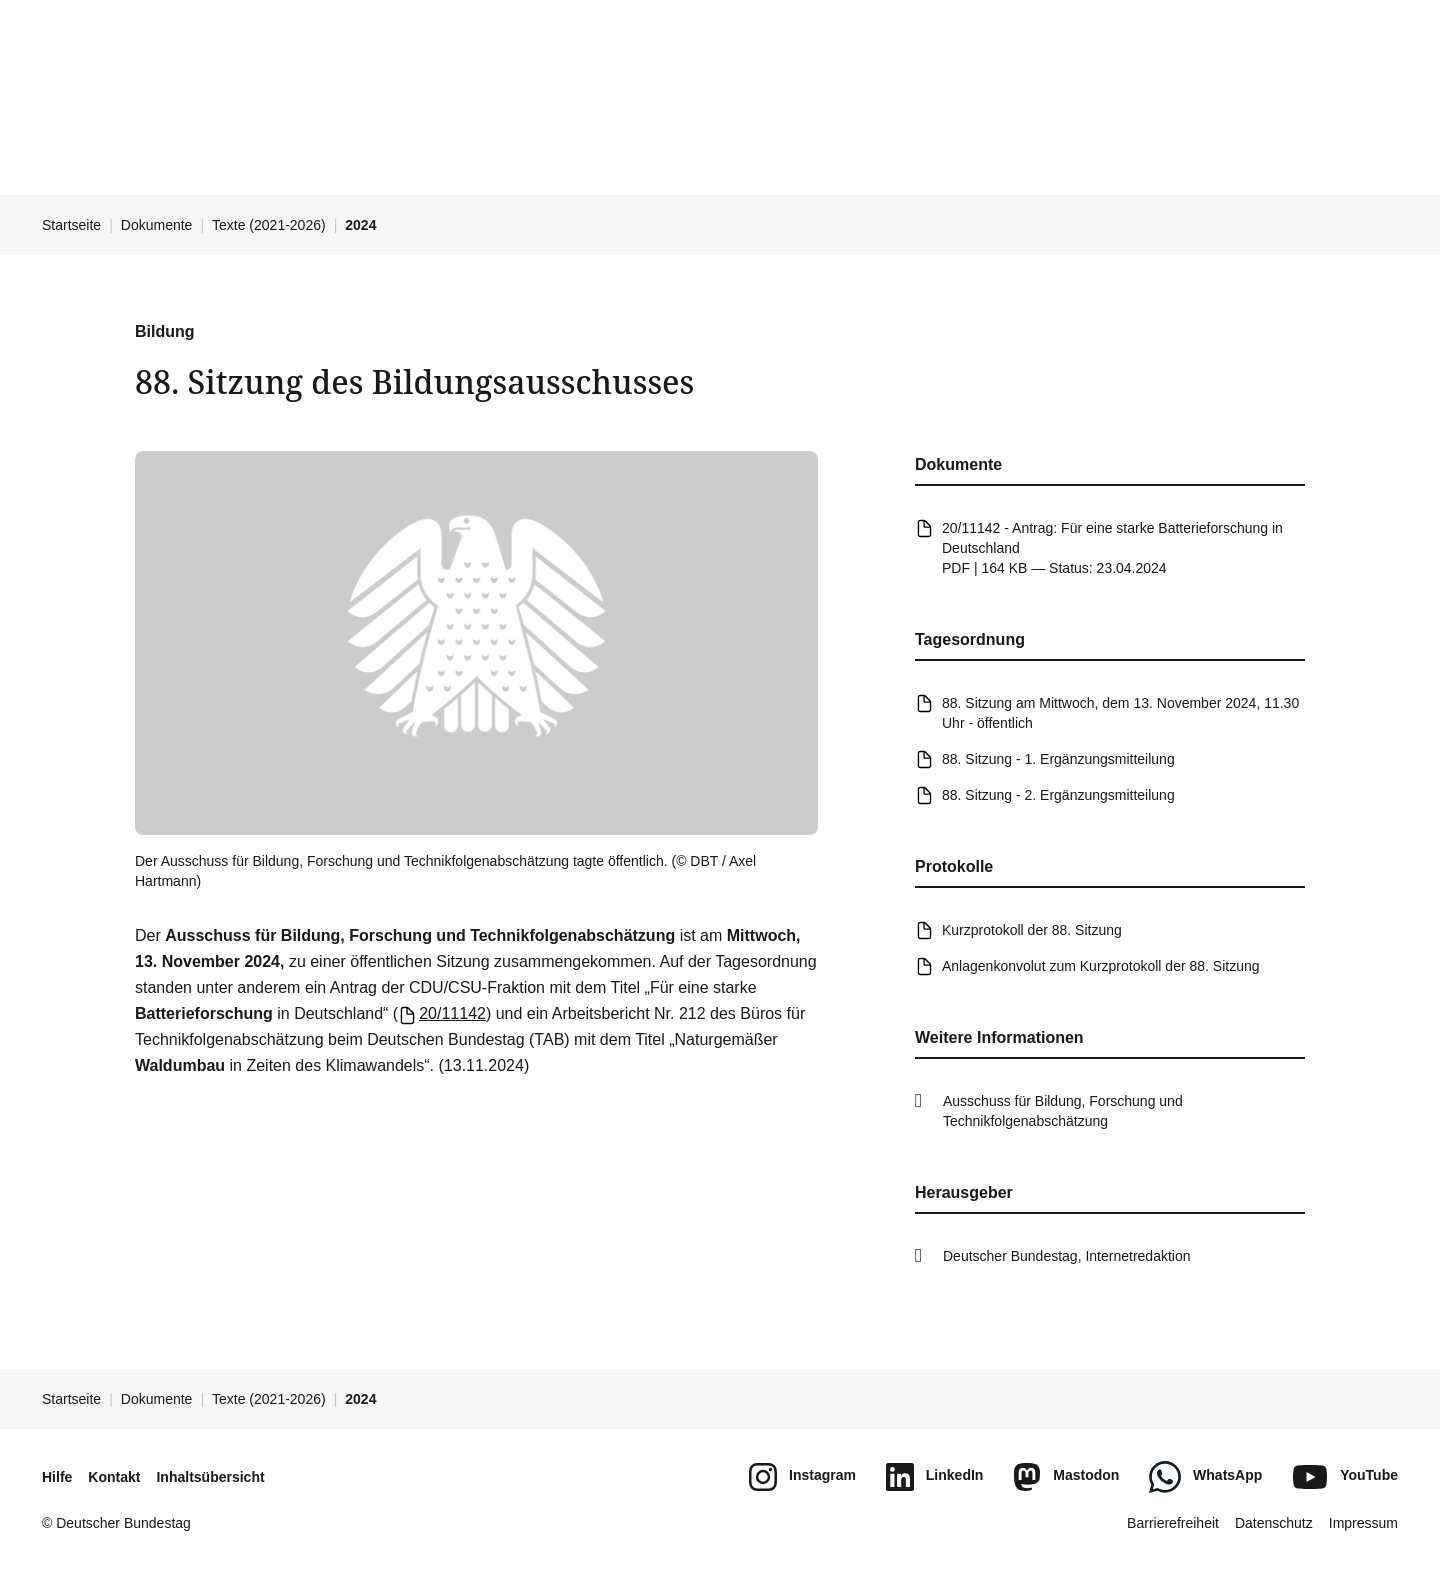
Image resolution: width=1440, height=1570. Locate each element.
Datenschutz (1274, 1523)
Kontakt (114, 1477)
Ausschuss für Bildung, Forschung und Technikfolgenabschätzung (1063, 1111)
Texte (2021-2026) (269, 225)
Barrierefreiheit (1173, 1523)
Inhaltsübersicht (210, 1477)
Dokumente (157, 225)
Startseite (71, 225)
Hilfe (57, 1477)
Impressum (1363, 1523)
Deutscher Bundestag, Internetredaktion (1067, 1256)
